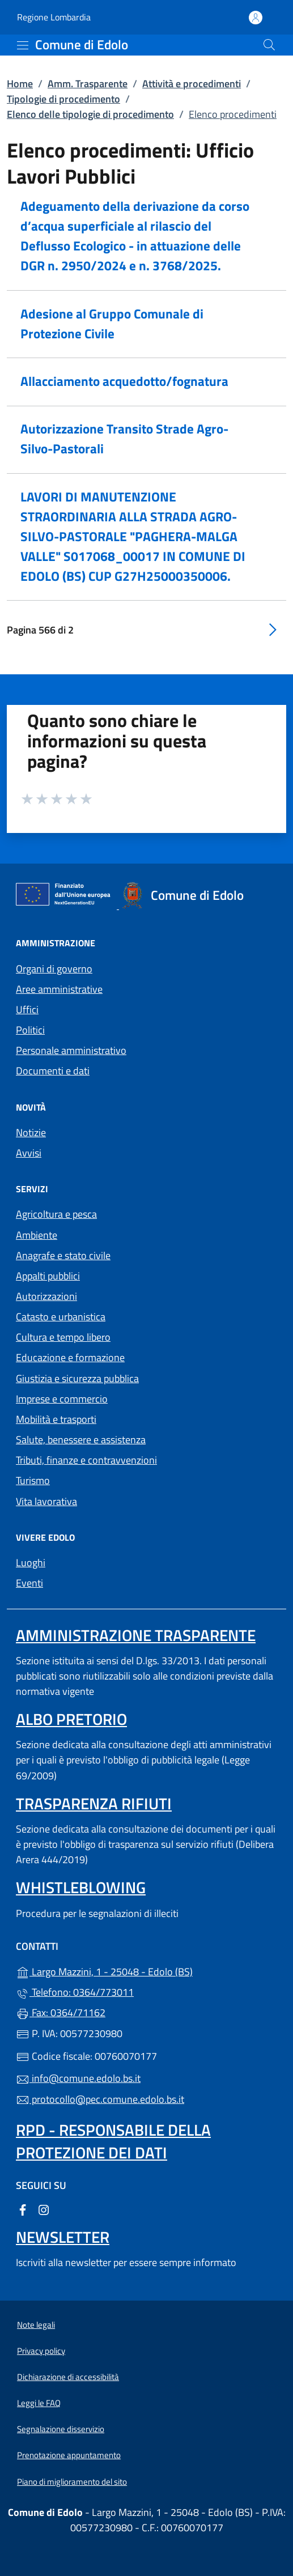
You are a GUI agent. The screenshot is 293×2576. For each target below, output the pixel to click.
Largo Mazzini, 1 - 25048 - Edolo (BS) (146, 1970)
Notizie (31, 1132)
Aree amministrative (59, 989)
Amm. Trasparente (88, 83)
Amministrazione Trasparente (136, 1635)
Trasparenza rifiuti (94, 1803)
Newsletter (62, 2237)
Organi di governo (54, 968)
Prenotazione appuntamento (69, 2455)
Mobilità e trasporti (56, 1419)
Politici (30, 1030)
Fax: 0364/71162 (60, 2012)
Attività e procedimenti (191, 83)
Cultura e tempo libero (63, 1337)
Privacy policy (41, 2350)
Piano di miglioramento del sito (72, 2481)
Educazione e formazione (70, 1357)
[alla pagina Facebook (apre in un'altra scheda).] (22, 2208)
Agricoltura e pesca (56, 1214)
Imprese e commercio (62, 1398)
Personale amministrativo (71, 1050)
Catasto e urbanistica (60, 1316)
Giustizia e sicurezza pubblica (77, 1378)
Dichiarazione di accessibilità (68, 2376)
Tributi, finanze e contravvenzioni (86, 1460)
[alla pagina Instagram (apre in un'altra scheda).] (43, 2208)
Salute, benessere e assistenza (81, 1439)
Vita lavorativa (46, 1501)
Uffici (27, 1009)
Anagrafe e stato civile (63, 1255)
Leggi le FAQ (39, 2402)
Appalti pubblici (48, 1275)
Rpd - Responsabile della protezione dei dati (113, 2141)
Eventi (29, 1583)
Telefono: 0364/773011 (75, 1992)
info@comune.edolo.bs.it (78, 2078)
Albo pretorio (71, 1719)
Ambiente (36, 1235)
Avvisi (28, 1153)
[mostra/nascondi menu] (22, 45)
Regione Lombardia (54, 17)
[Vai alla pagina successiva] (272, 628)
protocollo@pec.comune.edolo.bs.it (100, 2099)
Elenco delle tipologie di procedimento (90, 114)
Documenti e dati (53, 1070)
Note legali (36, 2324)
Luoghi (30, 1562)
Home (20, 83)
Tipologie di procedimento (63, 99)
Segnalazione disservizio (60, 2428)
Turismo (33, 1480)
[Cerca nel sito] (269, 45)
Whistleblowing (81, 1887)
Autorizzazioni (46, 1296)
